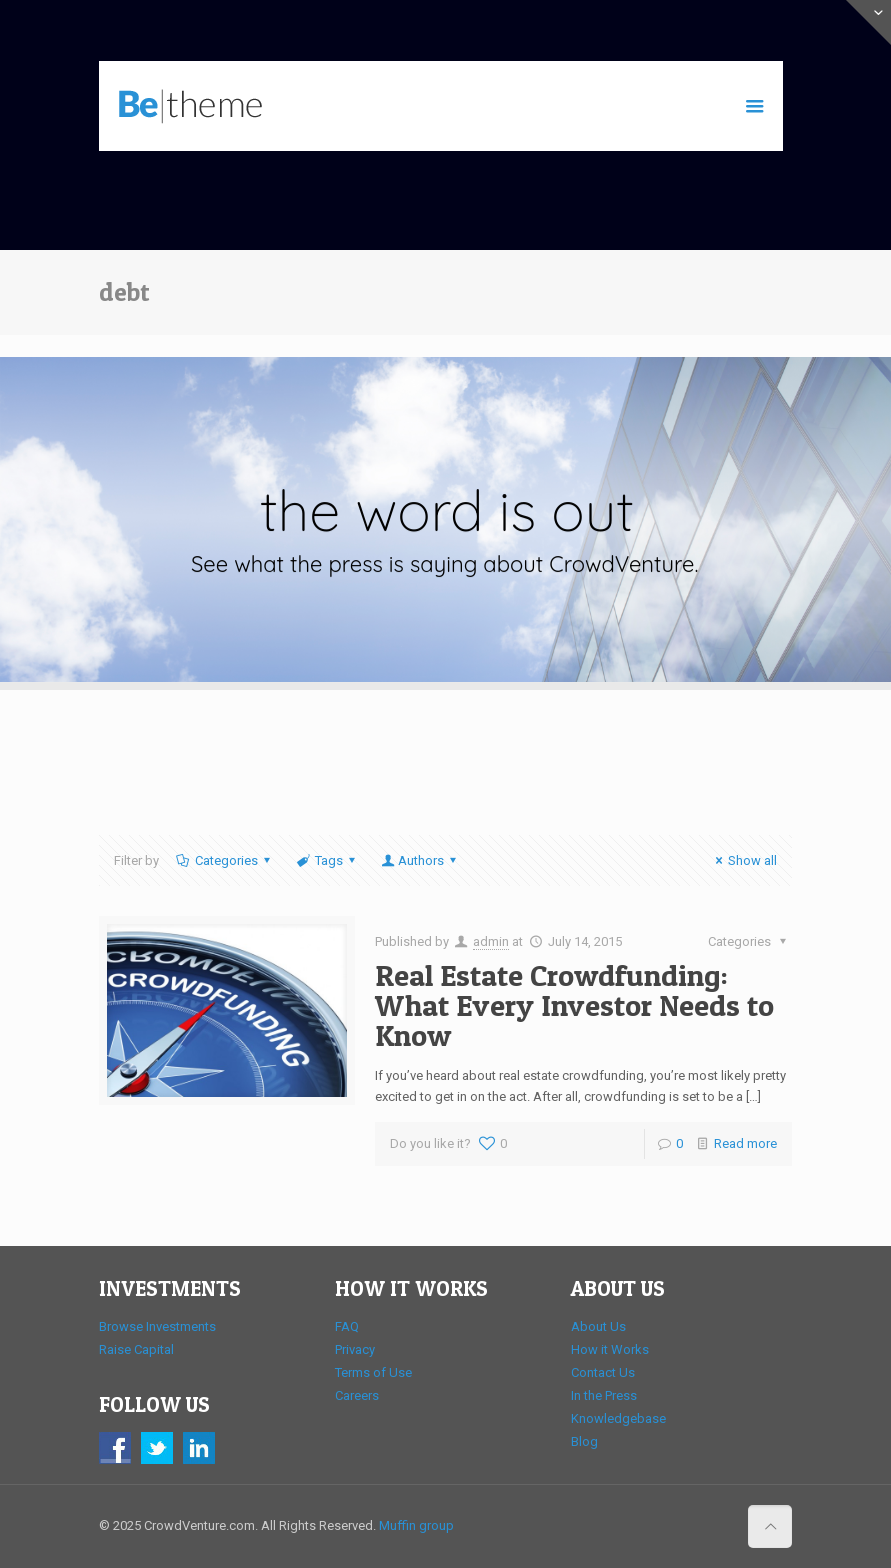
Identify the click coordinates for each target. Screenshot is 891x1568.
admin (491, 941)
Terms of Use (373, 1372)
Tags (327, 860)
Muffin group (416, 1525)
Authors (420, 860)
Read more (745, 1143)
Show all (743, 860)
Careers (357, 1395)
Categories (225, 860)
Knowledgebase (618, 1418)
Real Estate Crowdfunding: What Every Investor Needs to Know (574, 1005)
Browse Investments (157, 1326)
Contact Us (603, 1372)
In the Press (604, 1395)
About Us (598, 1326)
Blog (584, 1441)
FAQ (347, 1326)
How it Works (610, 1349)
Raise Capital (136, 1349)
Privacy (355, 1349)
